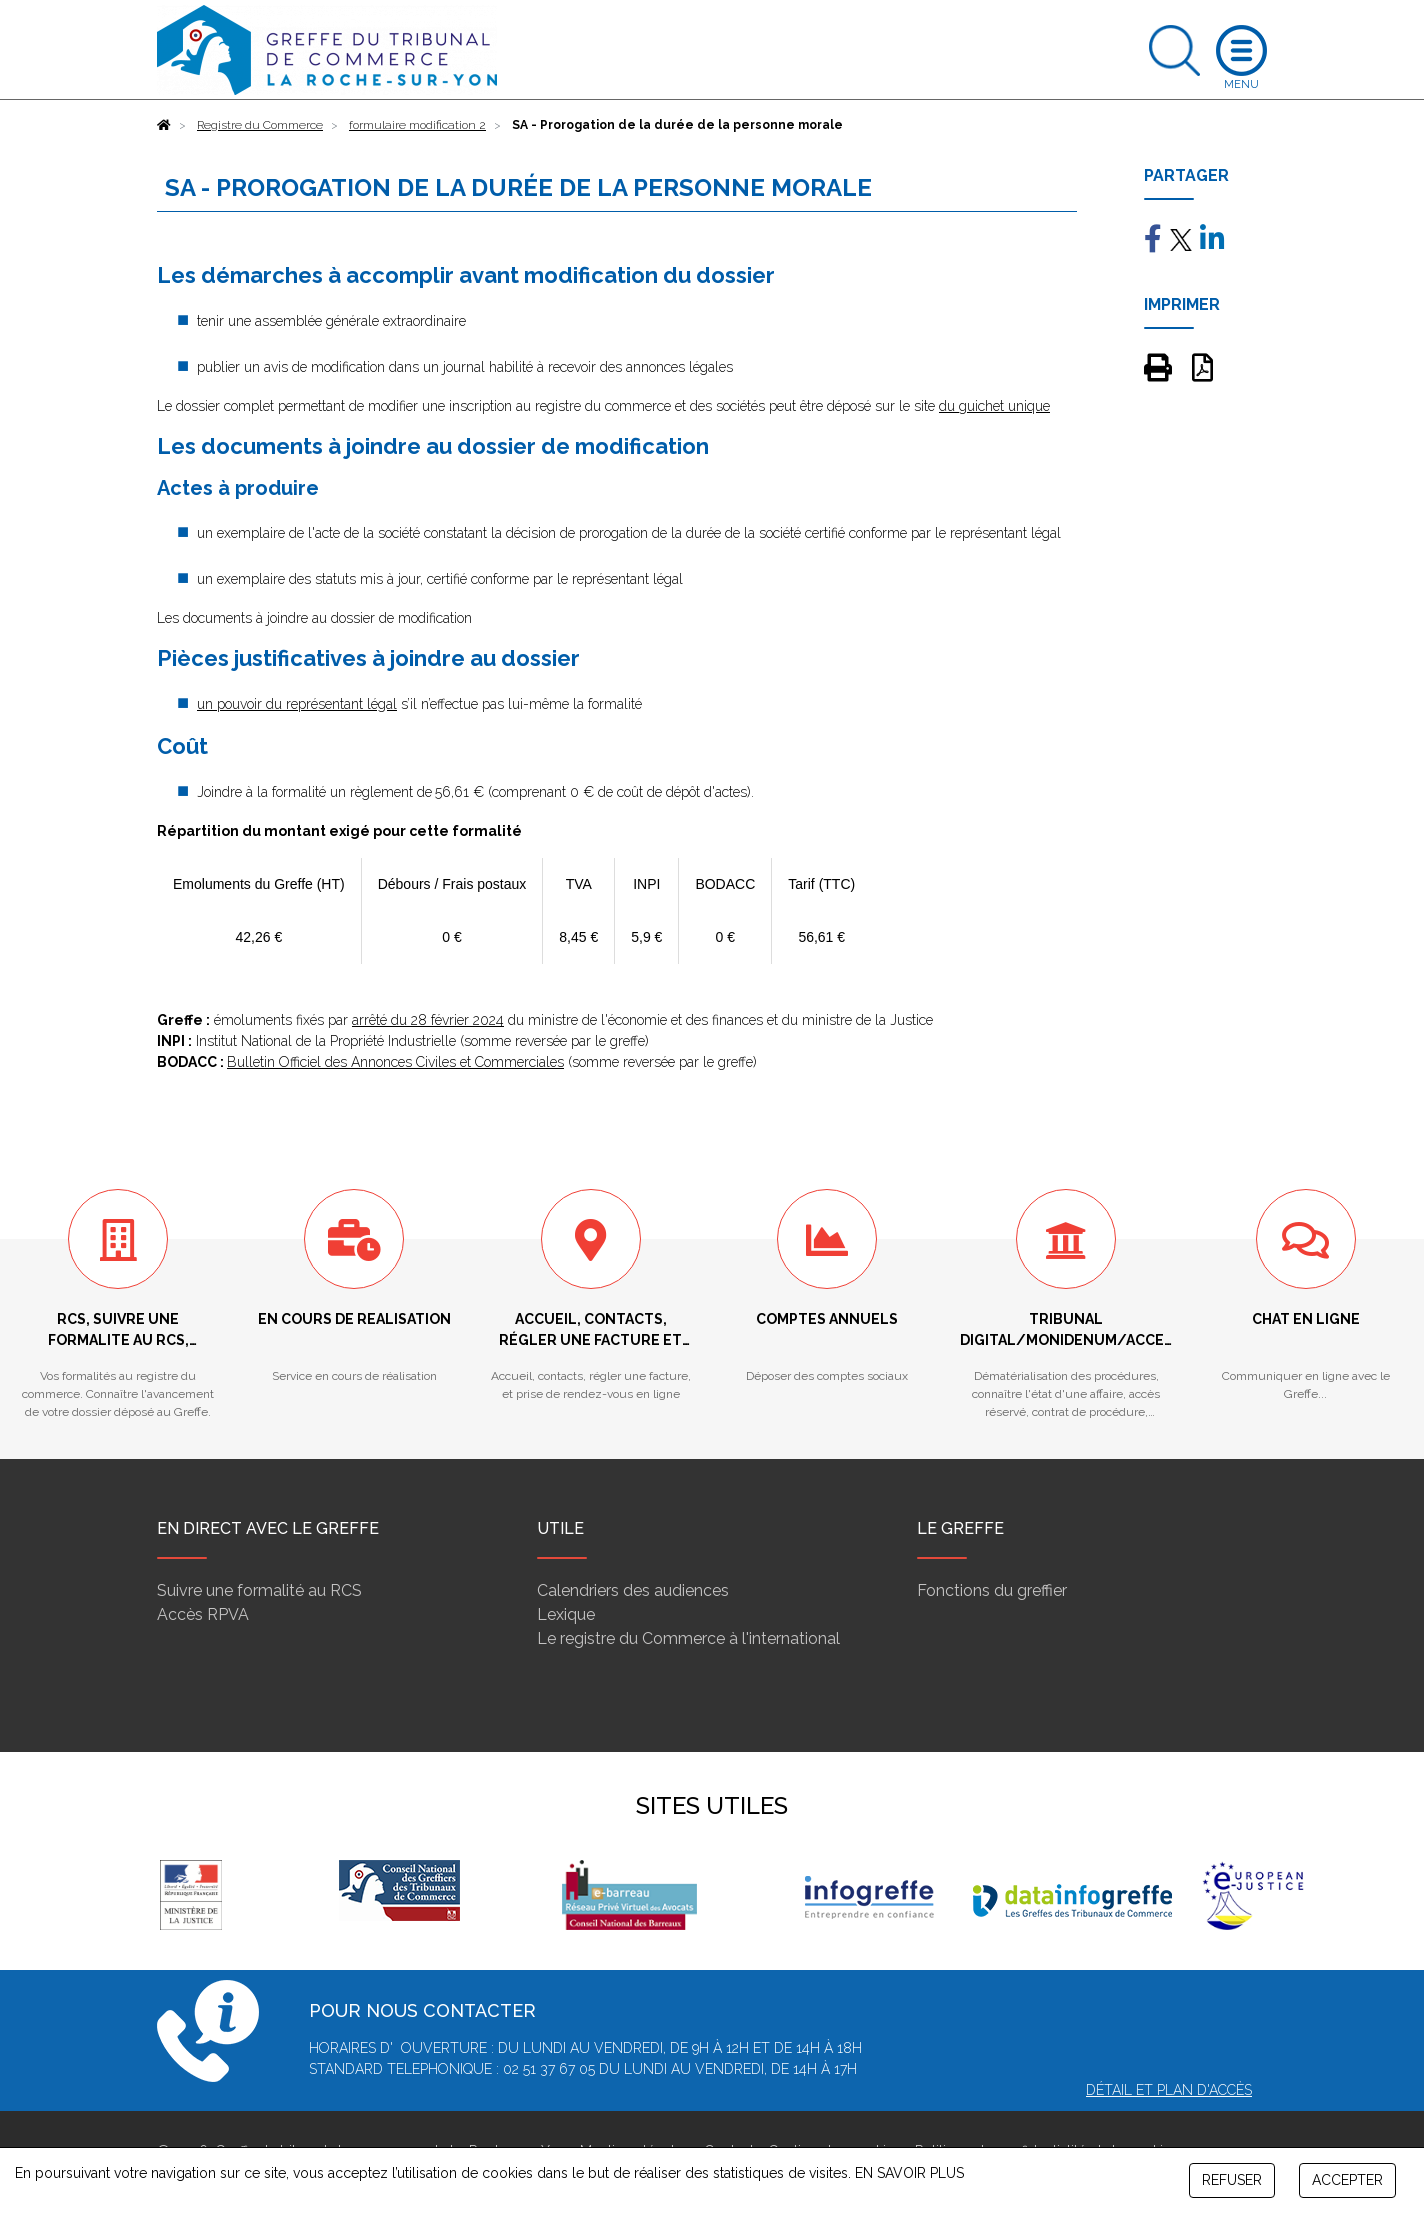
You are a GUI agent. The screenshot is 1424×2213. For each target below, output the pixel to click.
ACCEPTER (1347, 2180)
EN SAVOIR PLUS (909, 2173)
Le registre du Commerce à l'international (688, 1638)
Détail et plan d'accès (1169, 2090)
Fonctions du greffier (992, 1590)
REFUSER (1232, 2180)
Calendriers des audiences (633, 1590)
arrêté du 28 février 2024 (428, 1020)
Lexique (566, 1614)
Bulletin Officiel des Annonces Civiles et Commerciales (395, 1062)
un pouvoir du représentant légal (297, 704)
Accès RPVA (203, 1614)
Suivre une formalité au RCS (259, 1590)
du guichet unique (994, 406)
